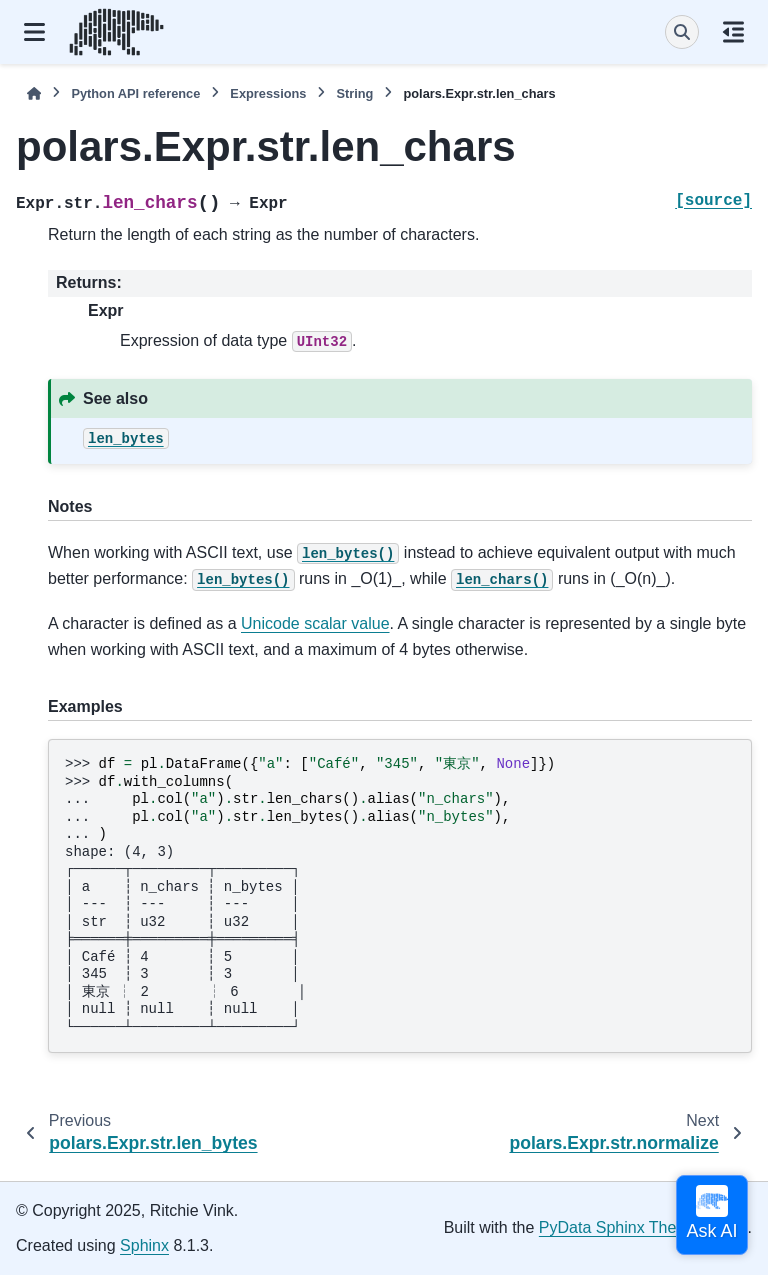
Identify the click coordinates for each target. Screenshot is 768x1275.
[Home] (34, 93)
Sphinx (144, 1245)
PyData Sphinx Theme (619, 1227)
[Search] (682, 32)
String (354, 93)
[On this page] (733, 32)
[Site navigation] (34, 32)
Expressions (268, 93)
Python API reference (135, 93)
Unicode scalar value (315, 623)
